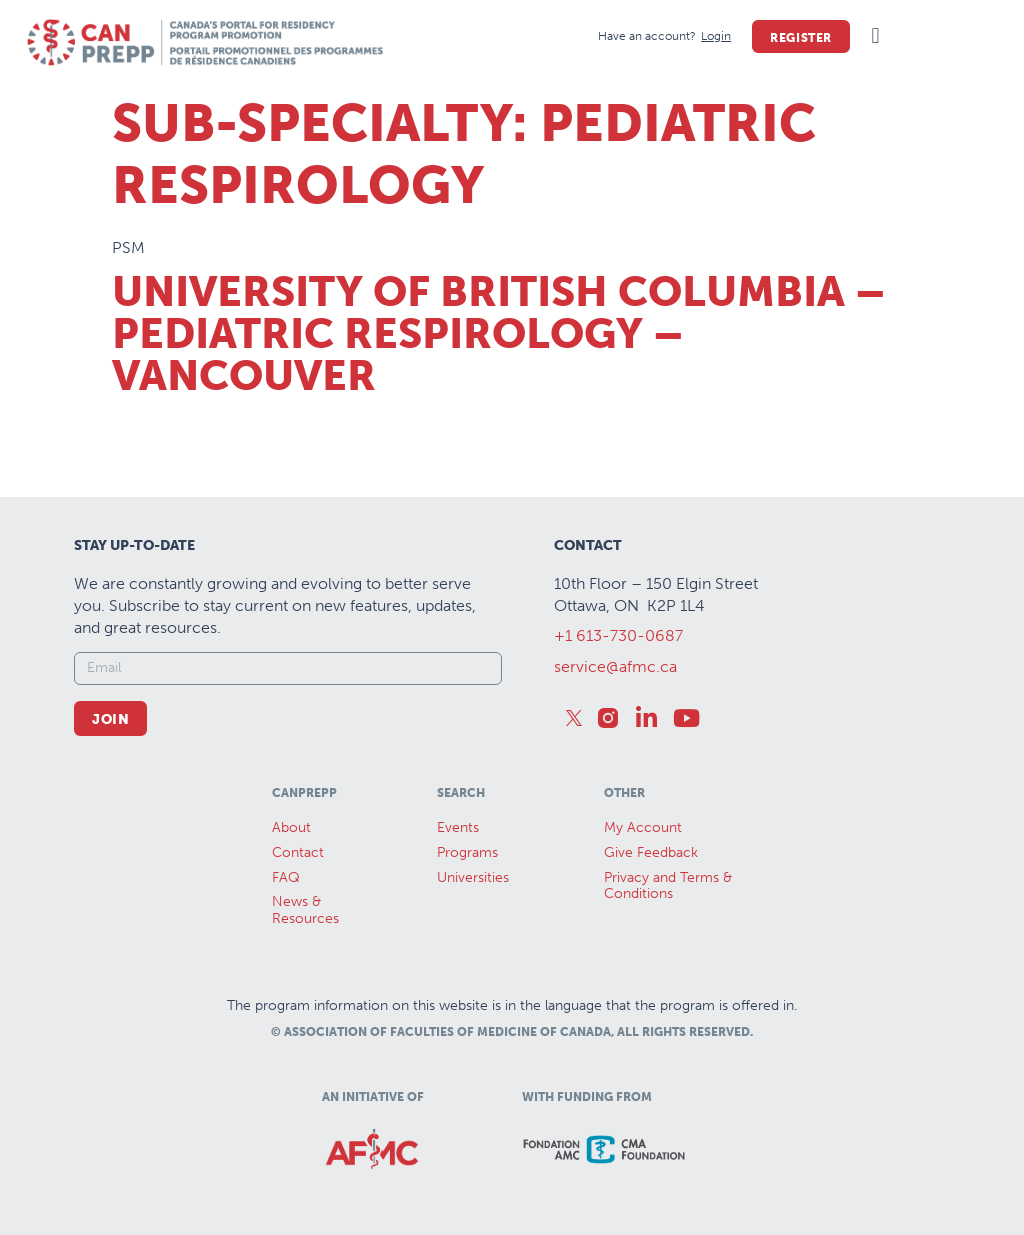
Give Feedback (651, 852)
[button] (875, 36)
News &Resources (305, 910)
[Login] (716, 36)
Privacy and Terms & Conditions (668, 886)
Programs (467, 852)
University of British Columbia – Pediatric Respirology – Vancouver (499, 334)
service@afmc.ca (615, 666)
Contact (298, 852)
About (291, 827)
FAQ (286, 877)
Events (458, 827)
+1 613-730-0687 (618, 635)
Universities (473, 877)
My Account (643, 827)
